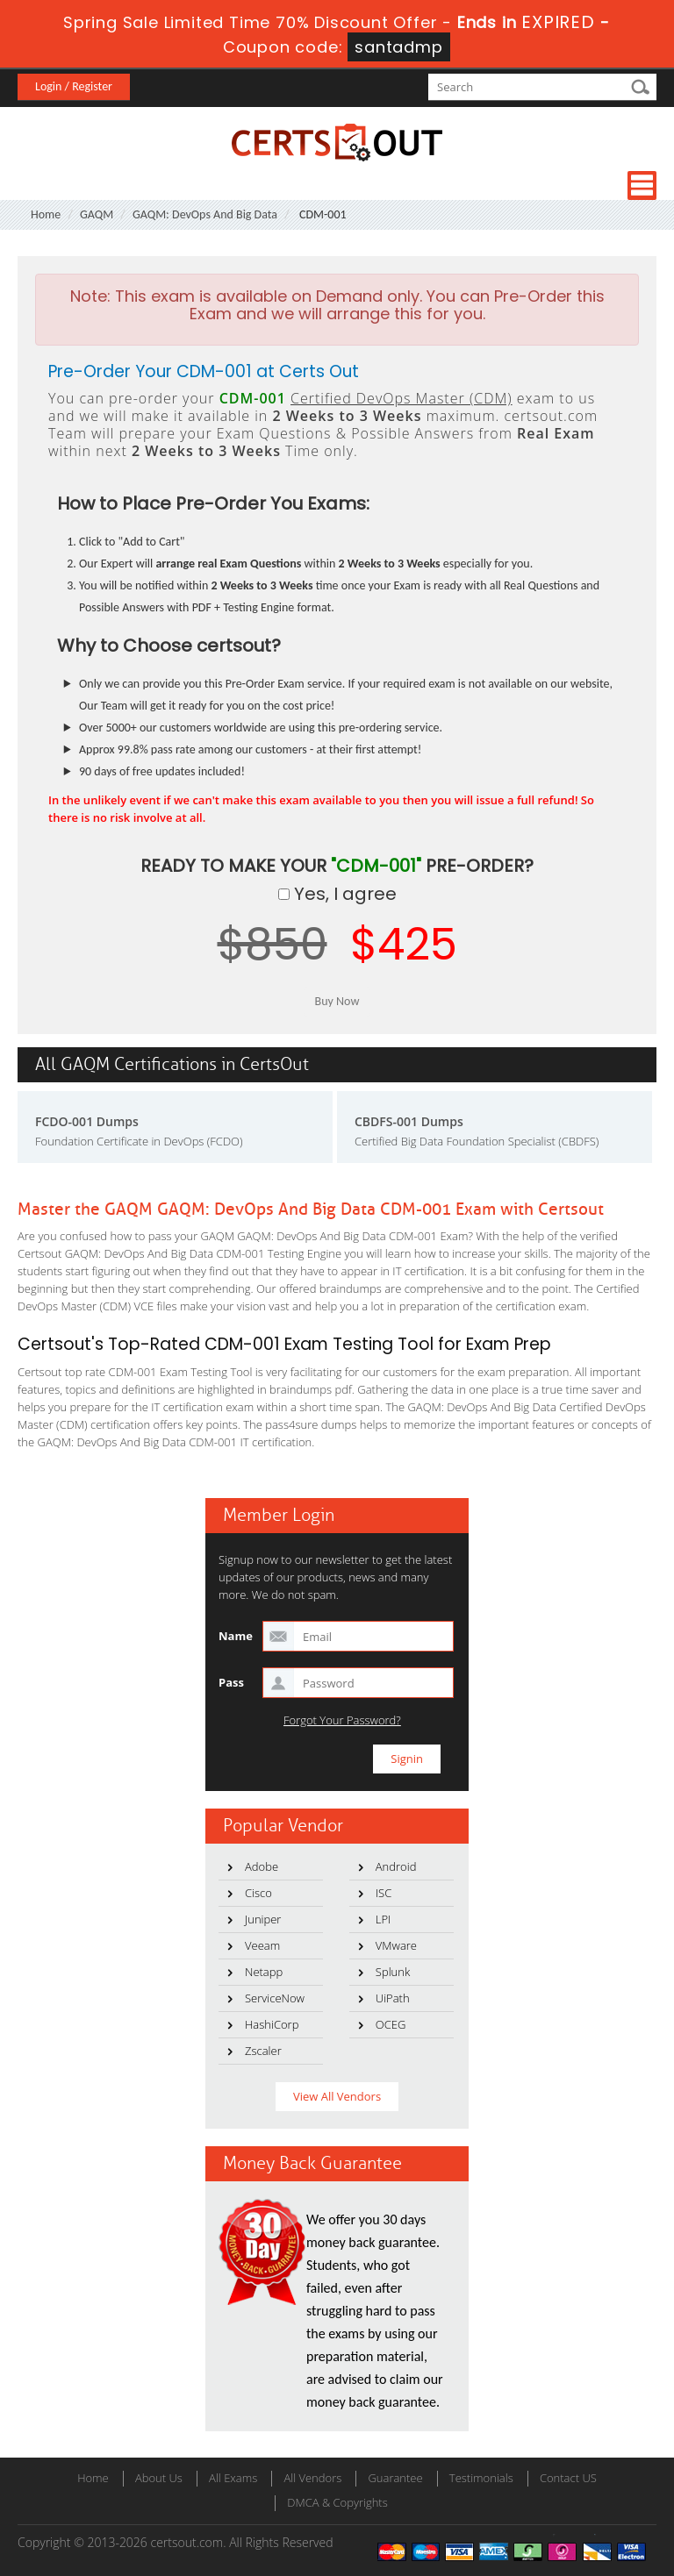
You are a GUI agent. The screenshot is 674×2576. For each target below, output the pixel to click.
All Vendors (312, 2478)
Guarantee (395, 2478)
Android (396, 1866)
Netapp (264, 1972)
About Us (159, 2478)
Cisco (258, 1893)
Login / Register (73, 86)
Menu (641, 185)
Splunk (393, 1972)
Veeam (262, 1945)
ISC (383, 1893)
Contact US (568, 2478)
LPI (383, 1919)
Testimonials (481, 2478)
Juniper (263, 1919)
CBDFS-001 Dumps (409, 1121)
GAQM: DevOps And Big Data (205, 214)
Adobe (261, 1866)
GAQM (96, 214)
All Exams (233, 2478)
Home (46, 214)
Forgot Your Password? (342, 1720)
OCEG (391, 2024)
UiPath (393, 1998)
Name (236, 1636)
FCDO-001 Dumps (87, 1121)
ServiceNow (275, 1998)
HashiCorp (271, 2024)
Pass (231, 1682)
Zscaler (263, 2051)
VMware (396, 1945)
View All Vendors (337, 2096)
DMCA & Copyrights (337, 2502)
